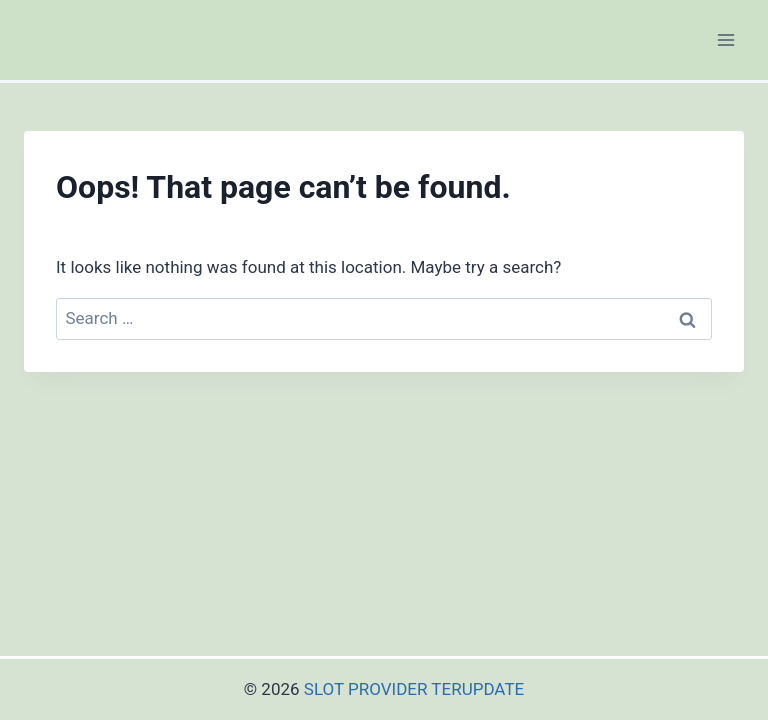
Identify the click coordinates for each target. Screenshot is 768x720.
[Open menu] (725, 39)
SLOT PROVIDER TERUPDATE (414, 689)
